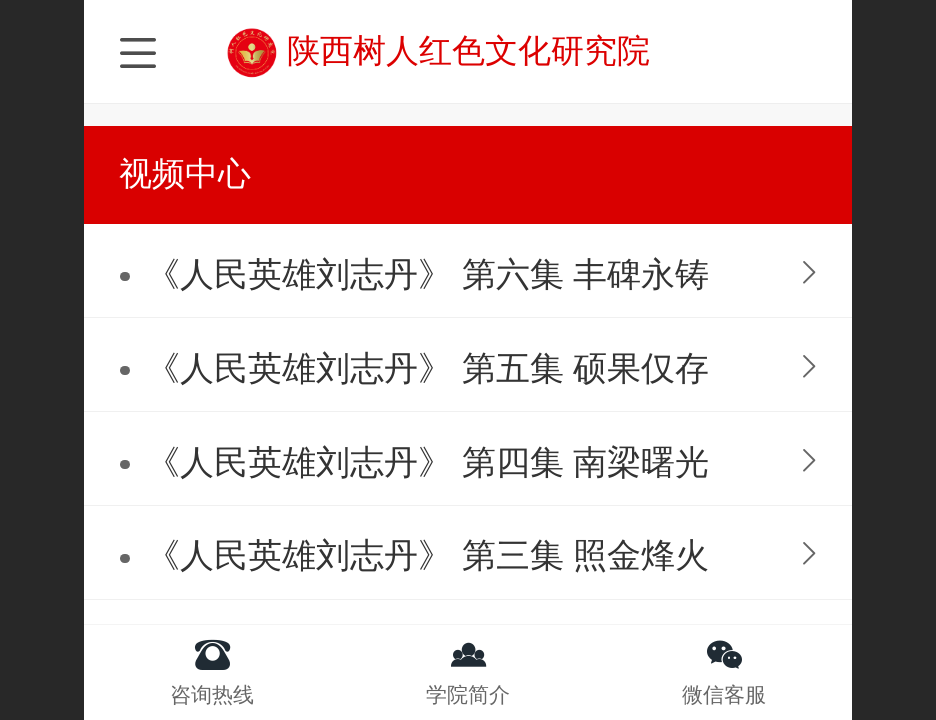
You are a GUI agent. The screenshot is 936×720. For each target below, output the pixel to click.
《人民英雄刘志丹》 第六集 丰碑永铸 (427, 274)
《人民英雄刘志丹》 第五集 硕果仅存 (427, 368)
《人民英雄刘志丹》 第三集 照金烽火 (427, 555)
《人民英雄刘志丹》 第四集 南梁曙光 (427, 462)
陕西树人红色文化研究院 (468, 50)
